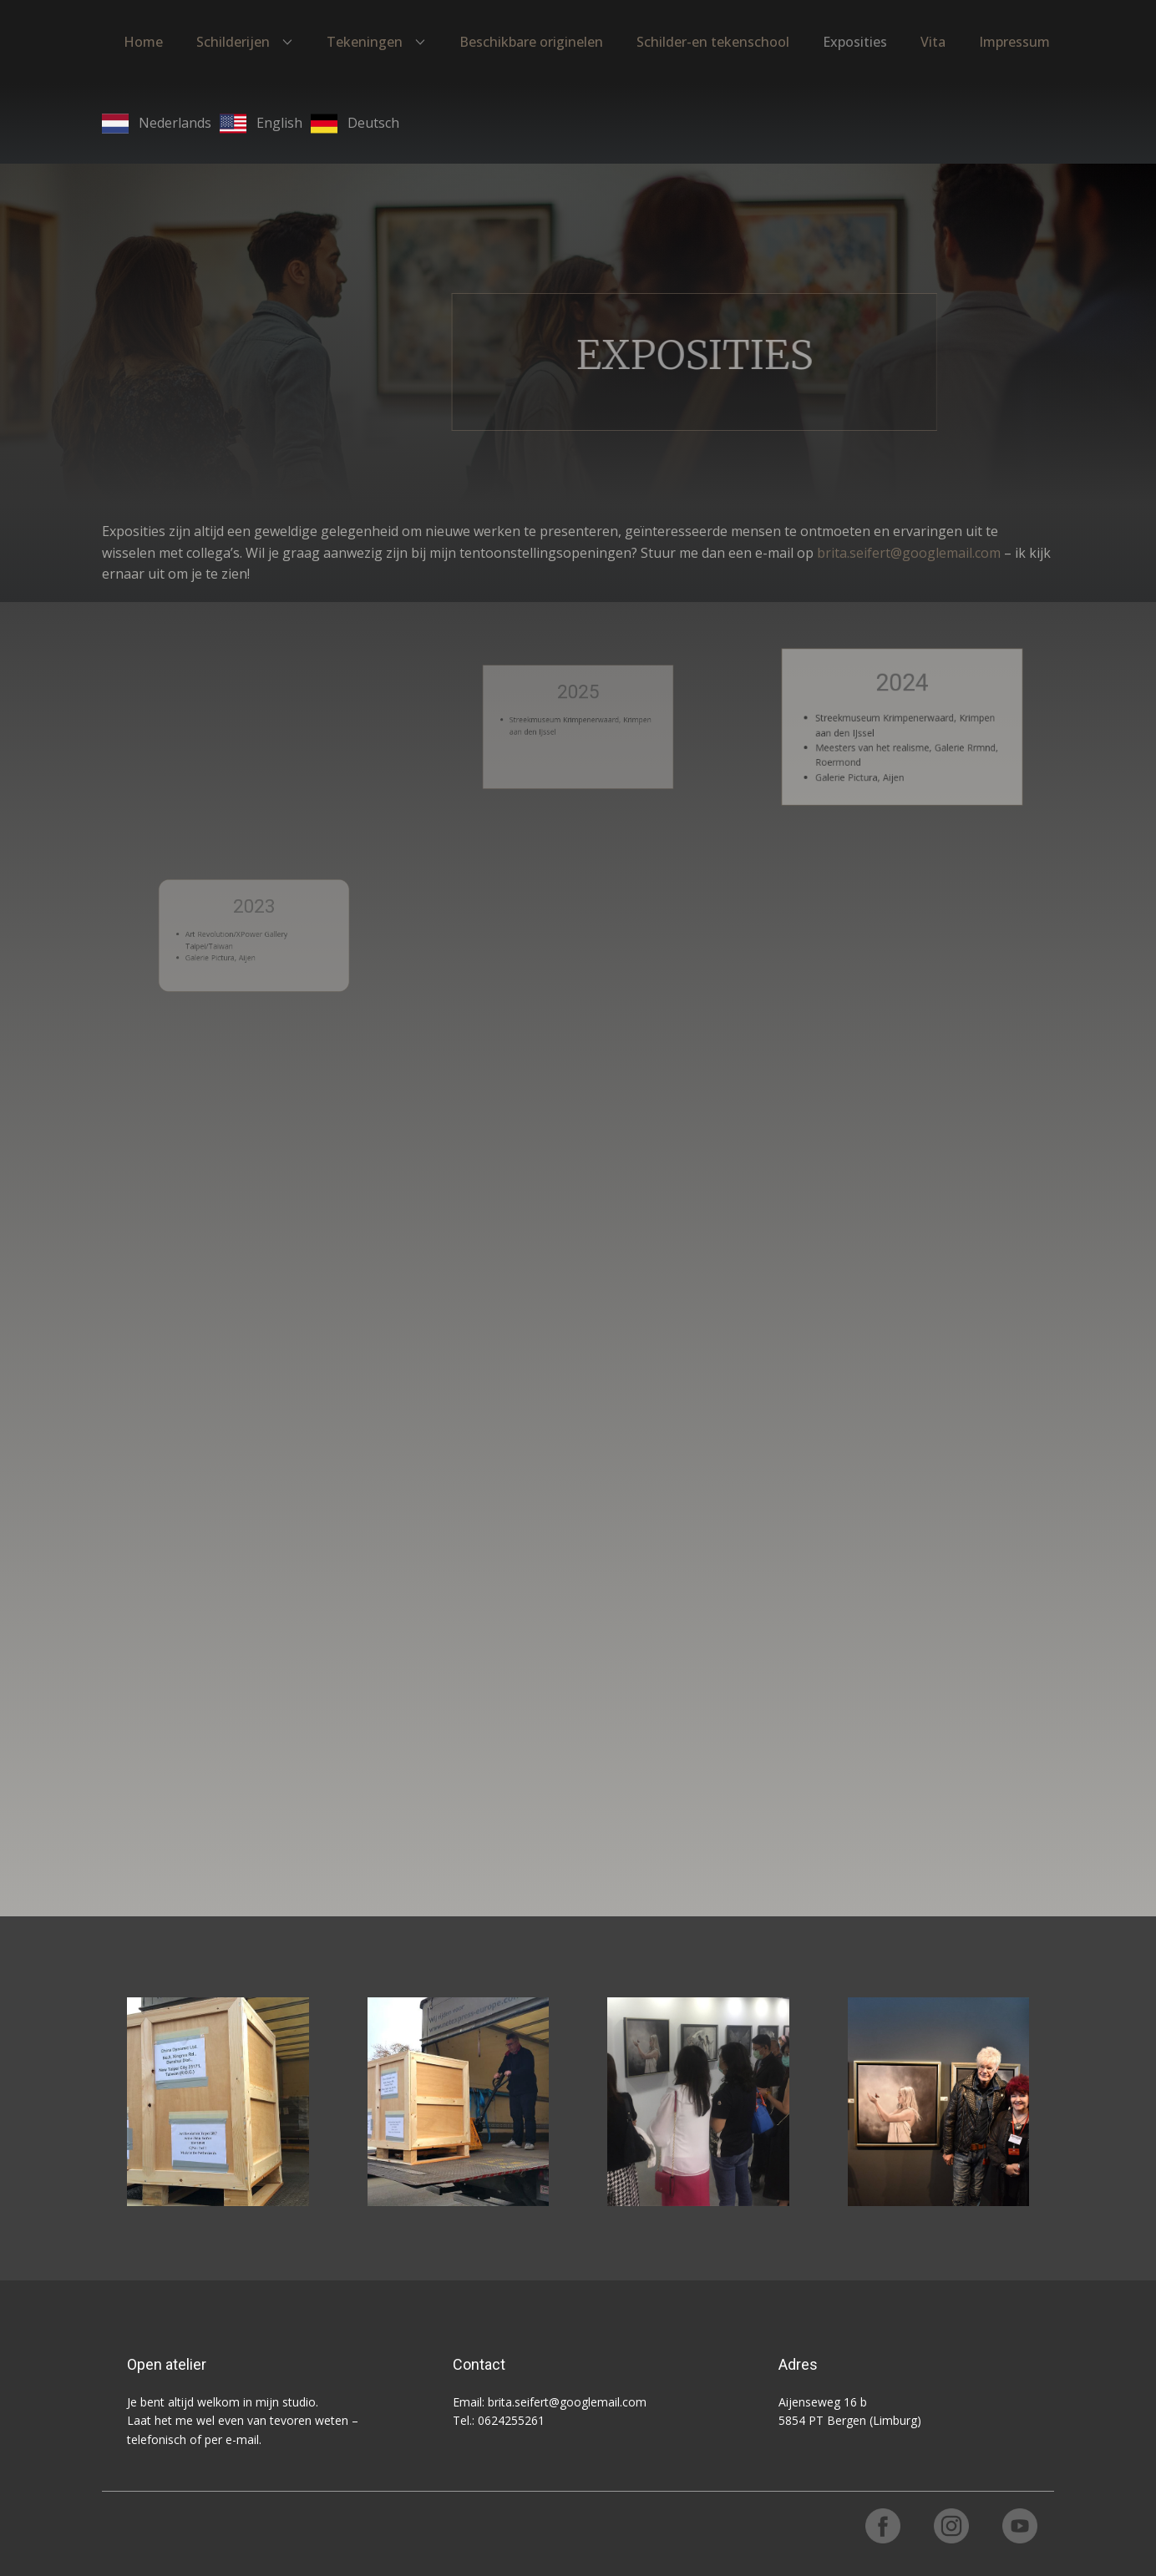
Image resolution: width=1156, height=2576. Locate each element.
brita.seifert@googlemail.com (909, 553)
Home (143, 42)
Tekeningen (365, 42)
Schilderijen (233, 42)
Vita (933, 42)
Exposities (855, 42)
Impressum (1014, 42)
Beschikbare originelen (531, 42)
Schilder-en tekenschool (712, 42)
